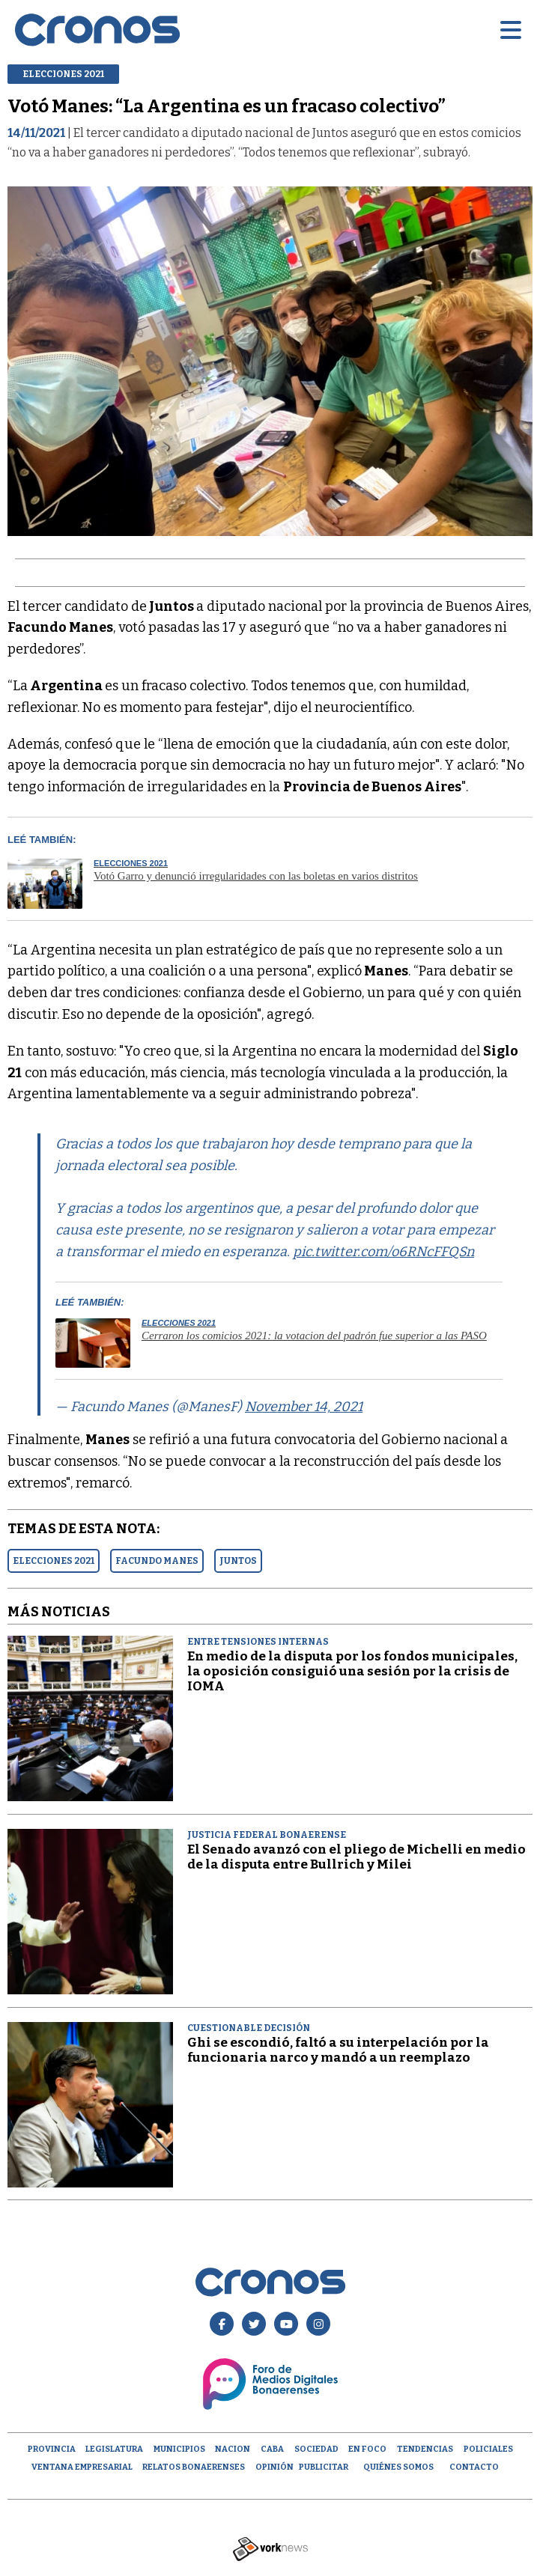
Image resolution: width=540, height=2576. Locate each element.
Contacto (474, 2467)
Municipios (179, 2449)
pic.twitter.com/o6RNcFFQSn (383, 1251)
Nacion (232, 2449)
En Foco (367, 2449)
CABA (272, 2449)
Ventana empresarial (82, 2467)
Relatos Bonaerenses (193, 2467)
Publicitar (323, 2467)
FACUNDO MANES (156, 1561)
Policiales (488, 2449)
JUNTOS (238, 1561)
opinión (274, 2467)
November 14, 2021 (303, 1406)
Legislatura (114, 2449)
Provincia (52, 2449)
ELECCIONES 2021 (53, 1561)
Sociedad (316, 2449)
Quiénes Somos (398, 2467)
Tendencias (425, 2449)
